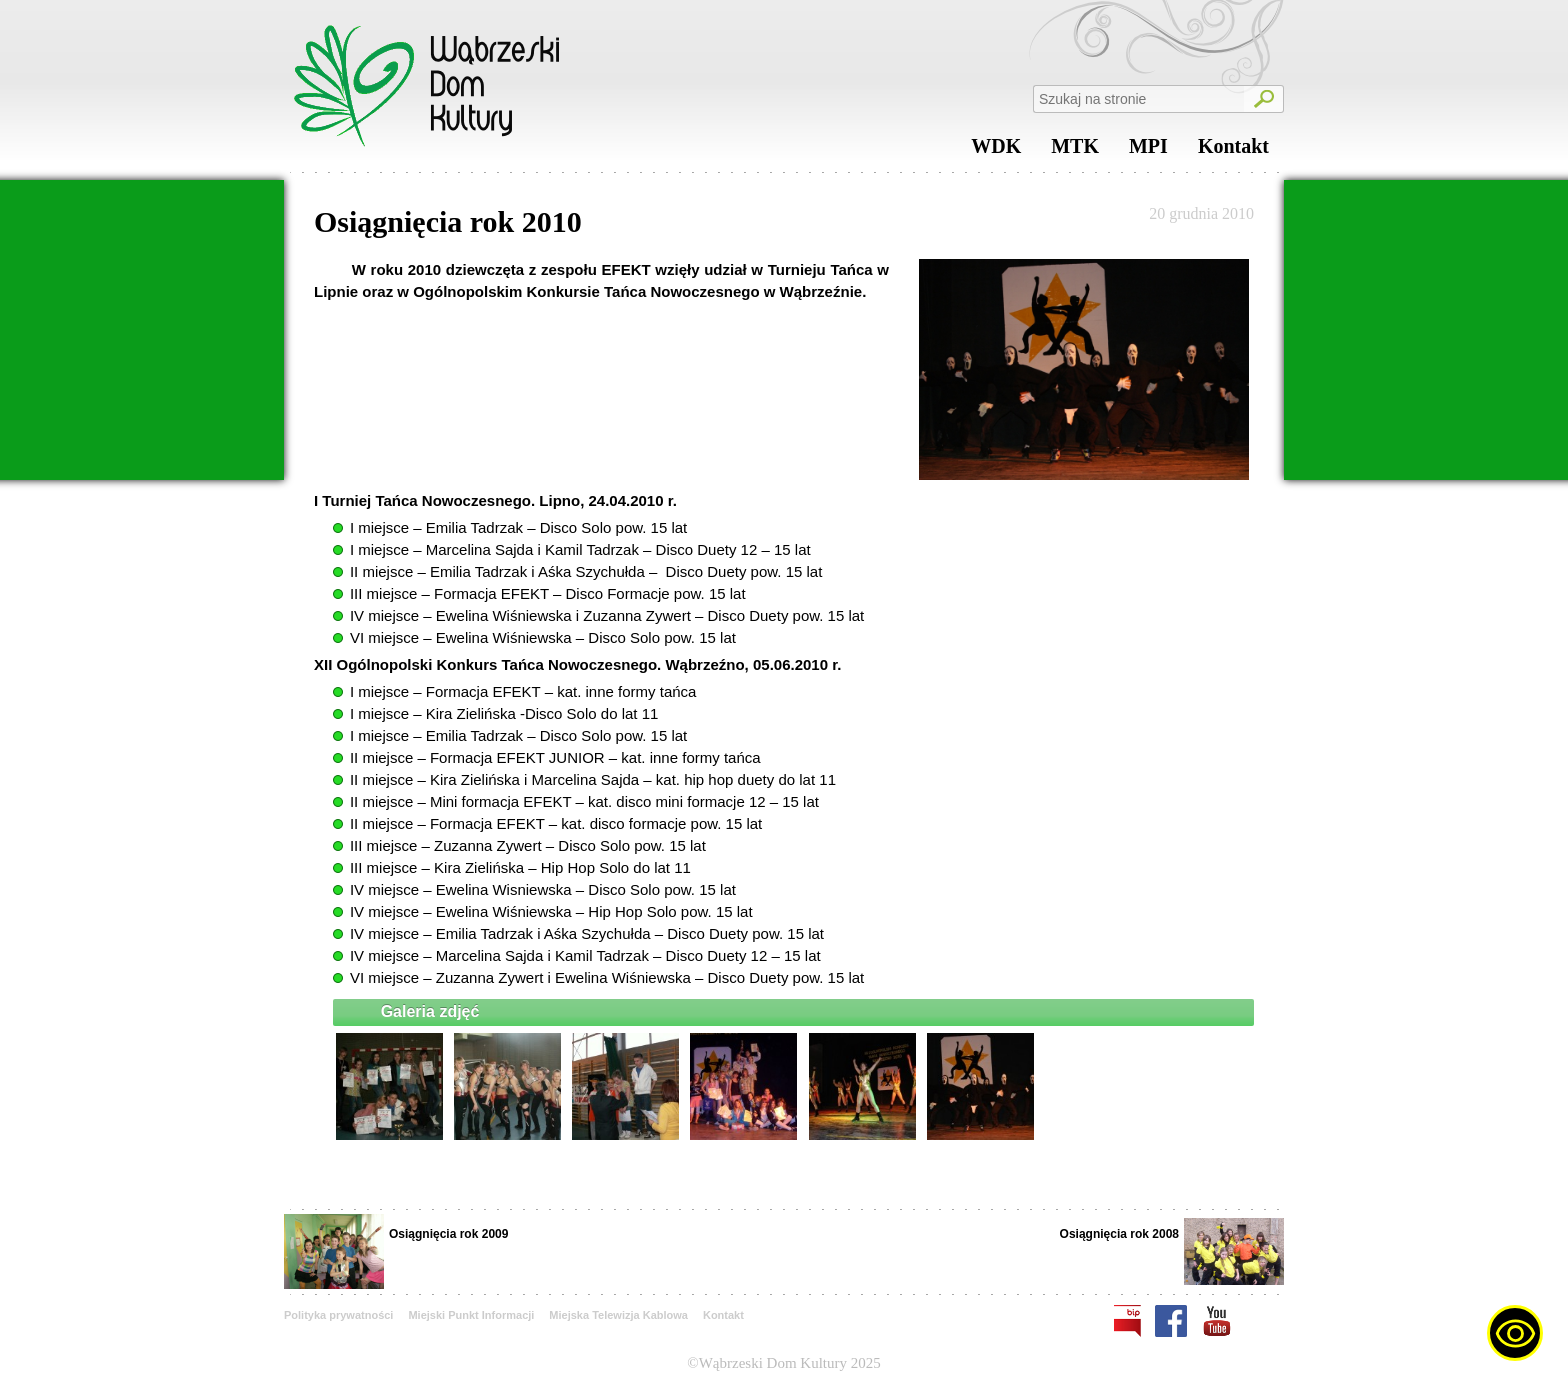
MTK (1075, 151)
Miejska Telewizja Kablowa (618, 1315)
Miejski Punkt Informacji (471, 1315)
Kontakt (1233, 151)
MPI (1148, 151)
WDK (996, 151)
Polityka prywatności (338, 1315)
